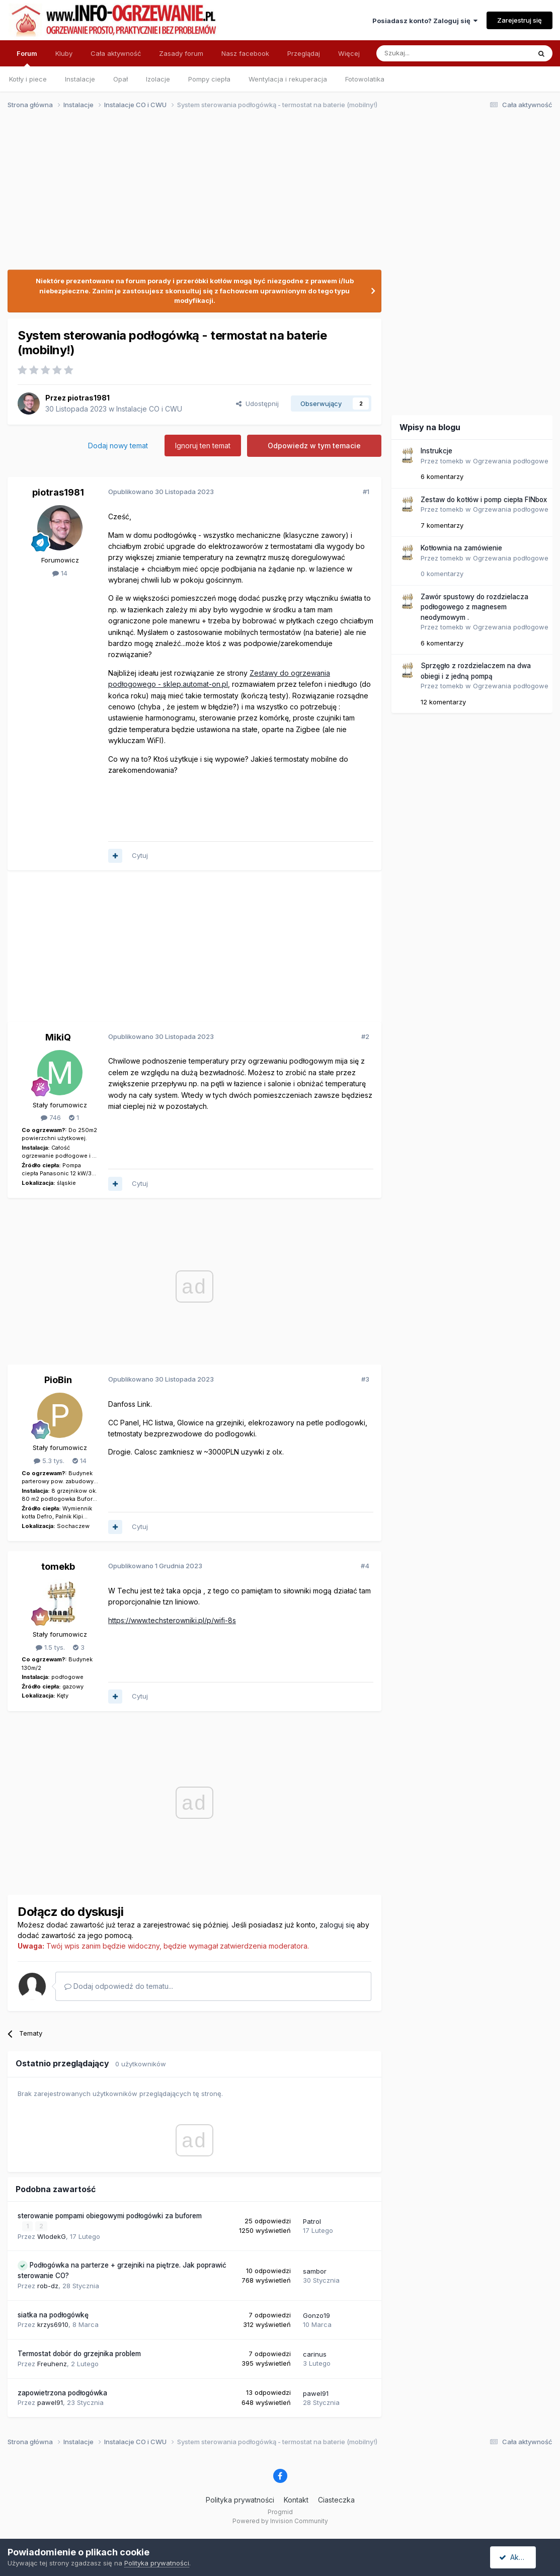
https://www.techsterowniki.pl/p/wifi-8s (172, 1620)
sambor (315, 2271)
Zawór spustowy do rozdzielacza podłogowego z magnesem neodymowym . (474, 607)
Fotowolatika (364, 79)
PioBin (58, 1380)
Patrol (312, 2221)
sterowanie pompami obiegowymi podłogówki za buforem (110, 2216)
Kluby (63, 53)
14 (59, 573)
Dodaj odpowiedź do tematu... (118, 1986)
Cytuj (140, 855)
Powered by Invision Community (280, 2521)
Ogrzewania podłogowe (510, 461)
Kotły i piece (28, 79)
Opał (120, 79)
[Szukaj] (428, 53)
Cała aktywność (116, 53)
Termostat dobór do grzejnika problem (79, 2354)
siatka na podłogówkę (53, 2314)
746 (51, 1117)
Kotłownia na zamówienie (461, 548)
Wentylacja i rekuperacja (288, 79)
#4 (365, 1566)
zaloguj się (337, 1924)
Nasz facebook (245, 53)
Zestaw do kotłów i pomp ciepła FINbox (484, 500)
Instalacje (80, 79)
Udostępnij (257, 403)
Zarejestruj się (519, 20)
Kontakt (296, 2499)
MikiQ (58, 1037)
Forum (27, 57)
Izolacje (158, 79)
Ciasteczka (336, 2499)
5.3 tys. (49, 1461)
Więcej (349, 53)
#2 (365, 1036)
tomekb (58, 1566)
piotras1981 (88, 397)
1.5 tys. (50, 1647)
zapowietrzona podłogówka (62, 2392)
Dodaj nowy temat (118, 445)
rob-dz (47, 2285)
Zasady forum (181, 53)
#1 (366, 492)
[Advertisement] (275, 195)
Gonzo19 (316, 2315)
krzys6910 (52, 2324)
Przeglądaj (303, 53)
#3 (365, 1379)
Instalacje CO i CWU (149, 409)
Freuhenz (52, 2363)
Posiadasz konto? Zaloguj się (424, 21)
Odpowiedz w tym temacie (314, 445)
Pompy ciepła (209, 79)
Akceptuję (520, 2557)
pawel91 (50, 2402)
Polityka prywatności (240, 2499)
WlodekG (51, 2236)
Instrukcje (436, 451)
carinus (315, 2354)
